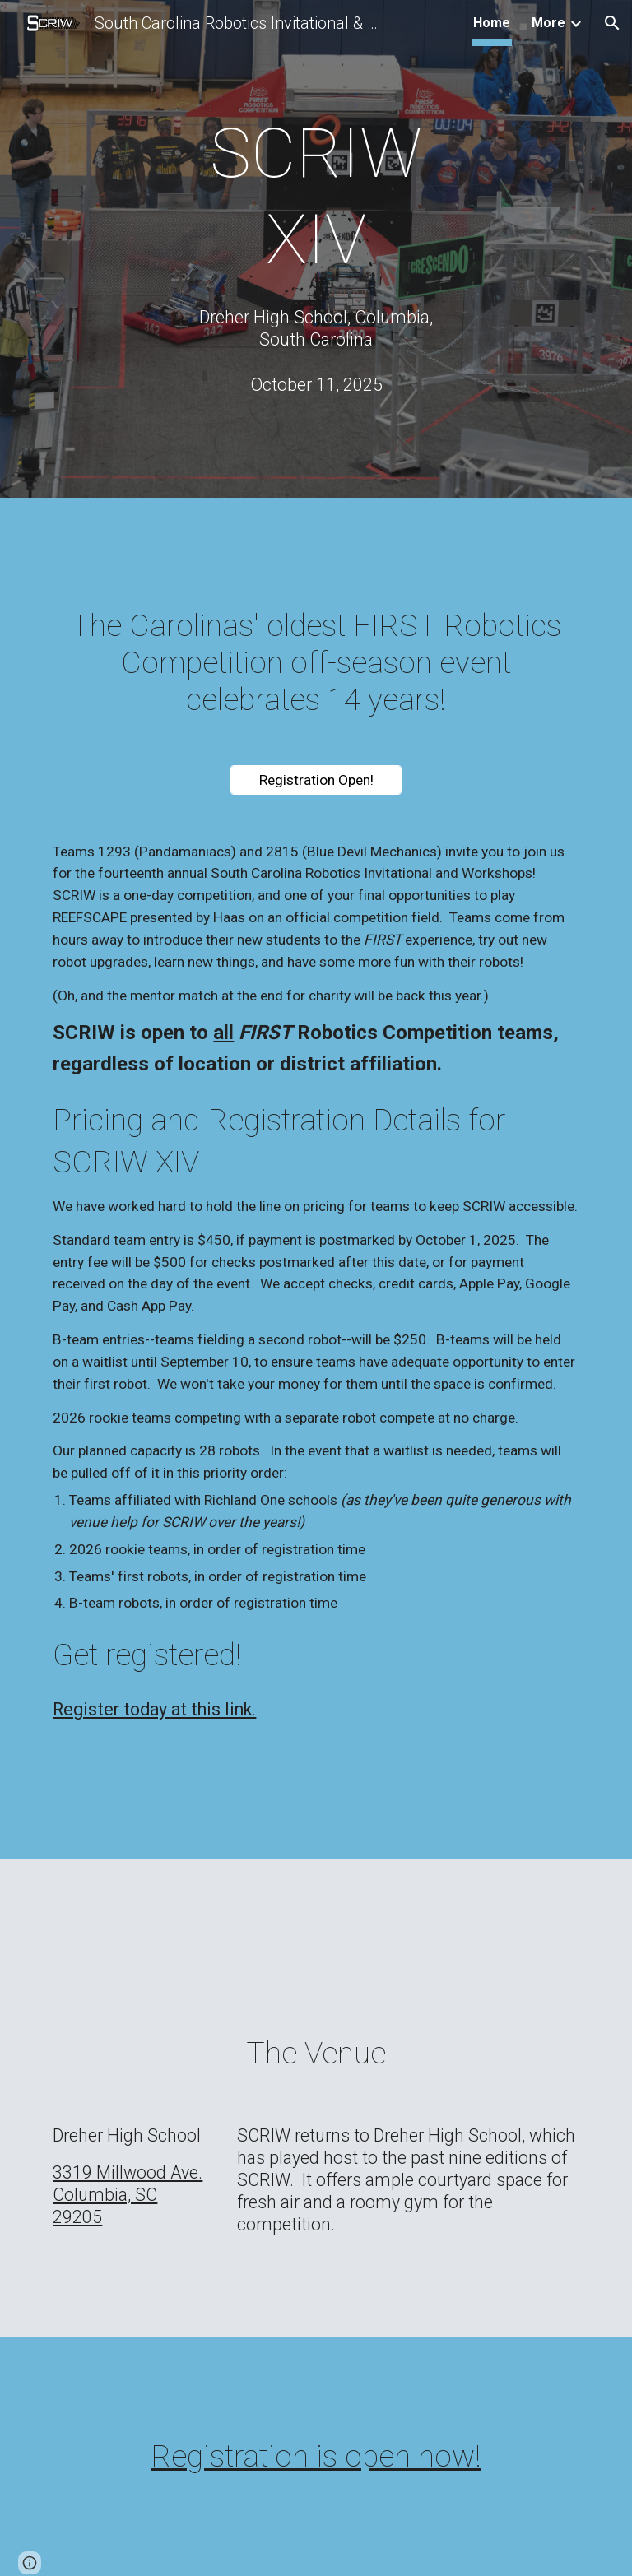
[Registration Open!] (315, 779)
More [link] (548, 22)
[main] (315, 197)
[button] (612, 23)
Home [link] (491, 22)
